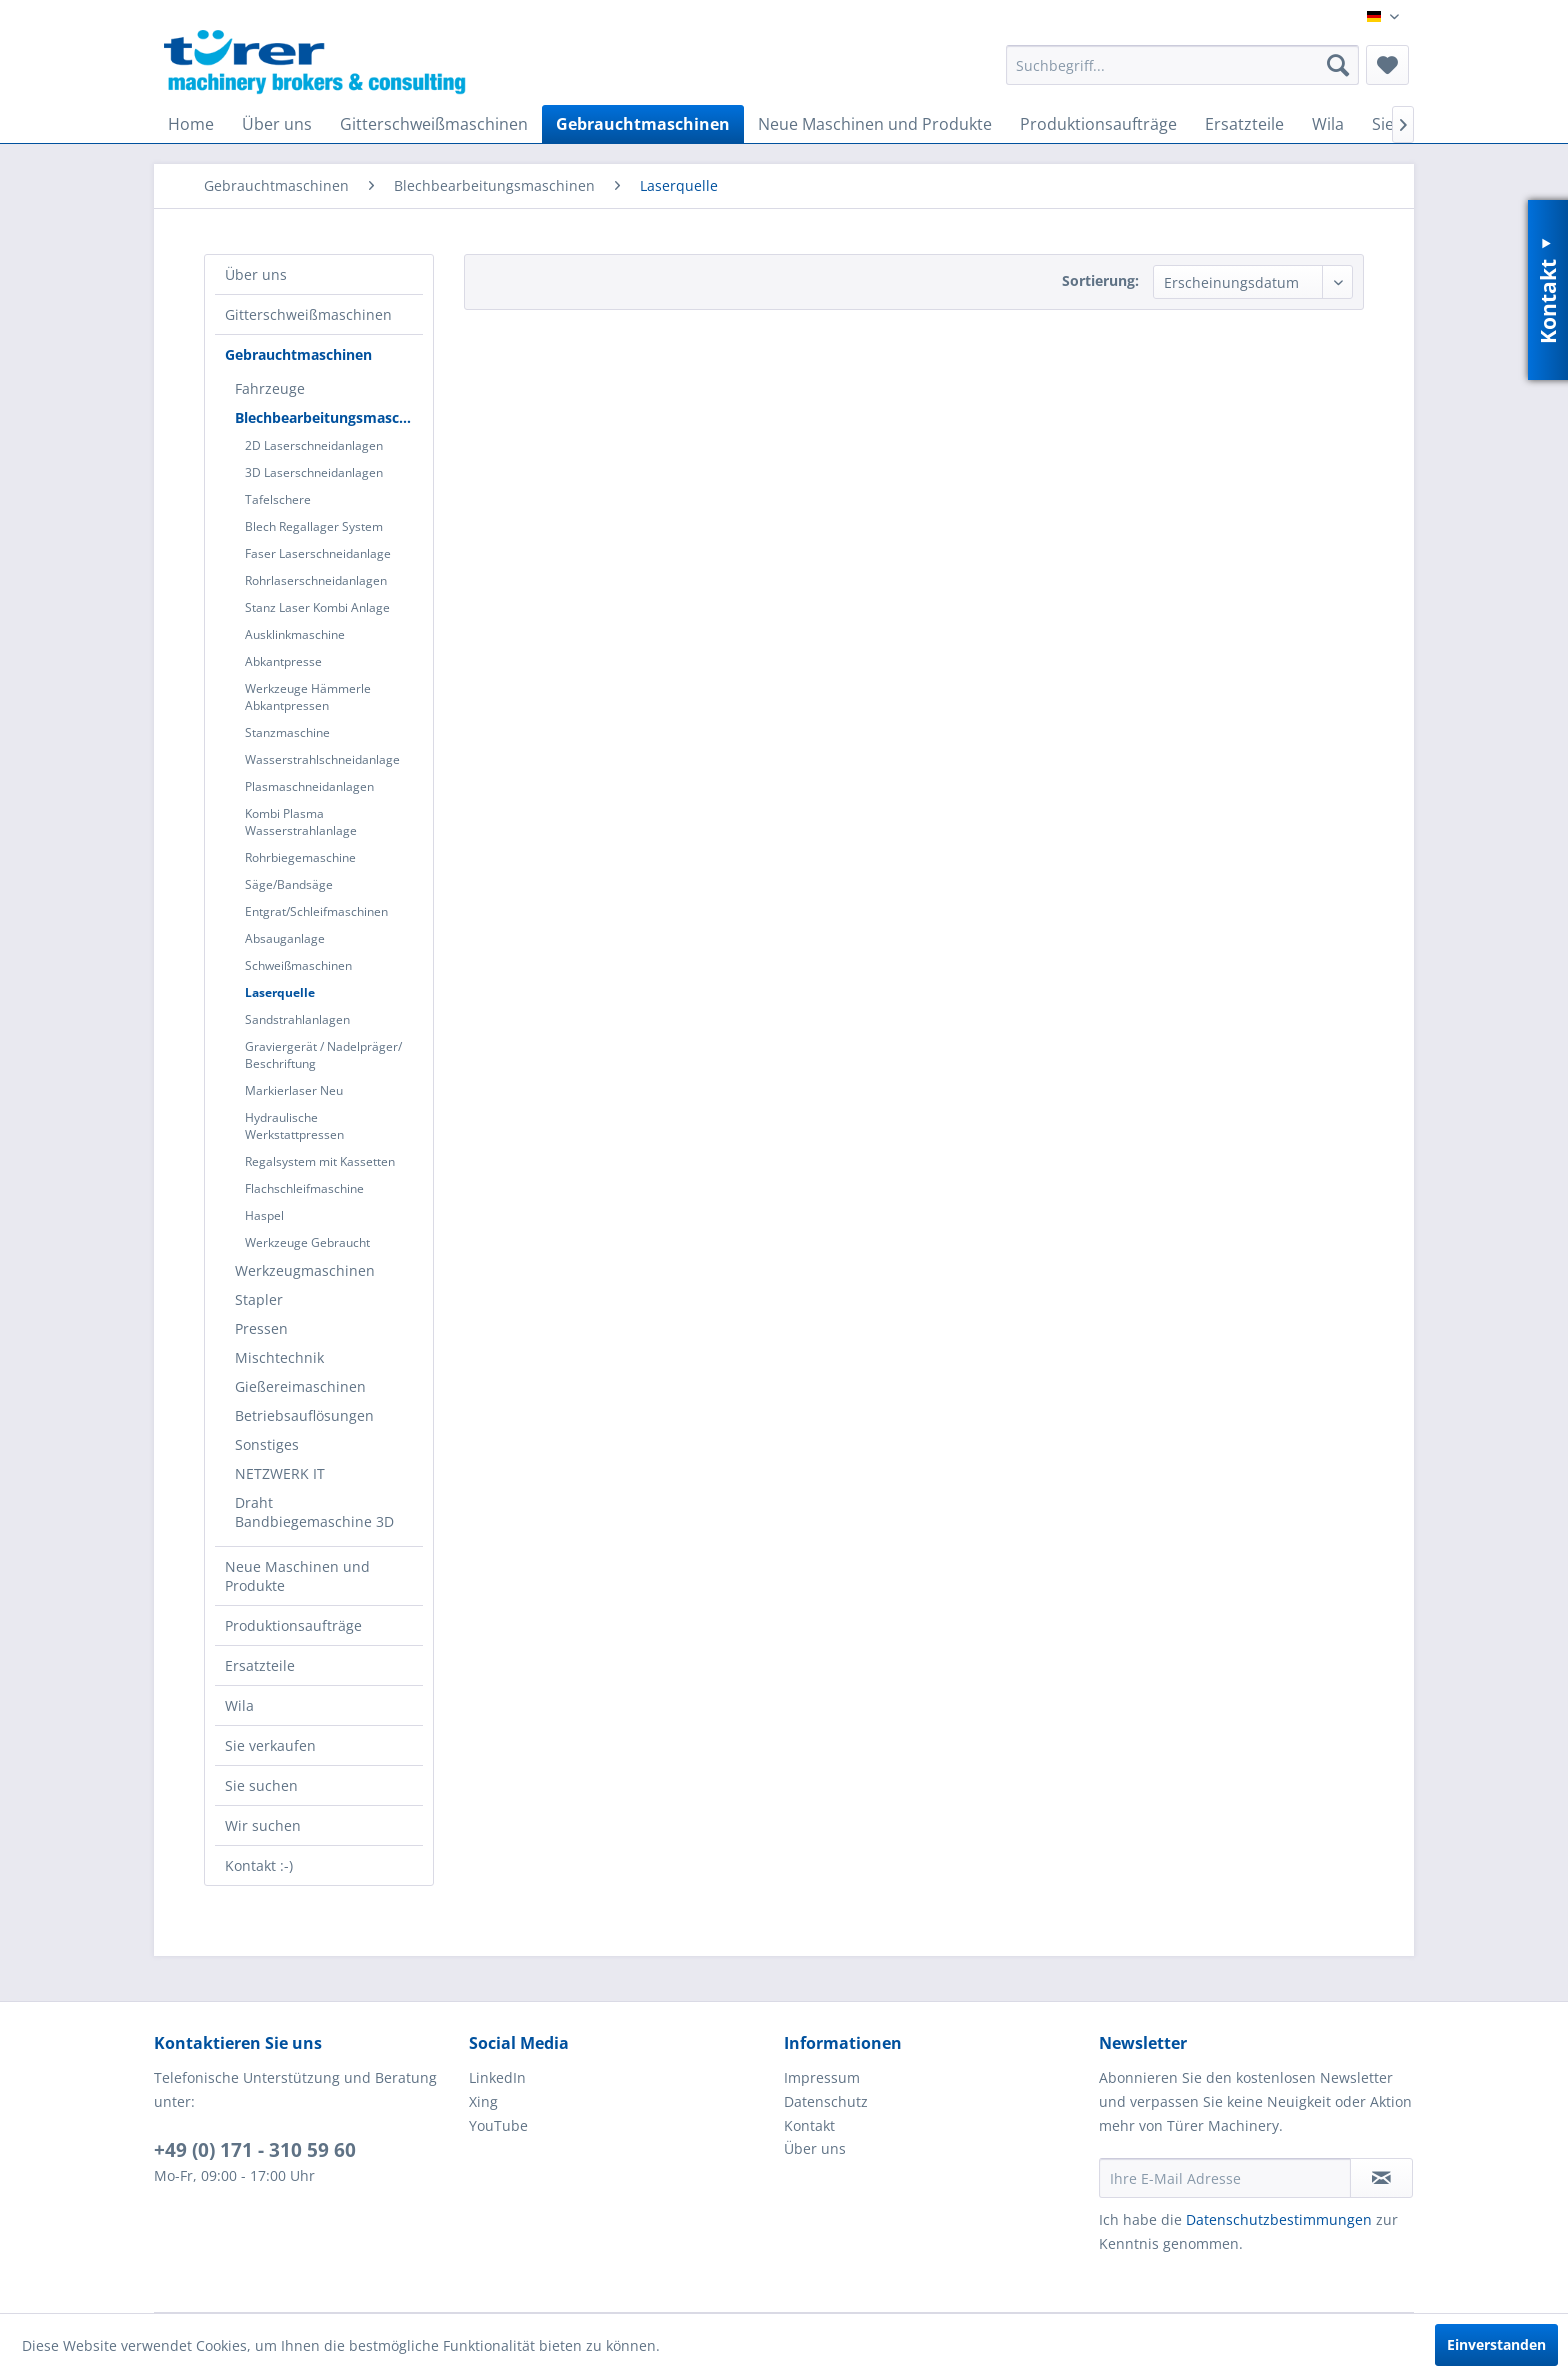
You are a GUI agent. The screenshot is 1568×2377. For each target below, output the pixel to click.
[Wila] (1328, 124)
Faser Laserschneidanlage (318, 553)
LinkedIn (497, 2077)
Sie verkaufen (270, 1745)
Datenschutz (826, 2101)
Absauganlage (285, 938)
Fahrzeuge (270, 388)
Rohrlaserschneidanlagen (316, 580)
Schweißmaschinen (298, 965)
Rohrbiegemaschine (300, 857)
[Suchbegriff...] (1182, 65)
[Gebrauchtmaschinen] (643, 124)
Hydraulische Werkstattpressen (294, 1126)
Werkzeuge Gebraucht (307, 1242)
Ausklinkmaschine (295, 634)
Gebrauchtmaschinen (298, 354)
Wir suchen (263, 1825)
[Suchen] (1338, 65)
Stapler (259, 1299)
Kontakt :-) (259, 1865)
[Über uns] (277, 124)
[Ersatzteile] (1244, 124)
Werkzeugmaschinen (305, 1270)
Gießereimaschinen (300, 1386)
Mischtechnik (279, 1357)
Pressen (261, 1328)
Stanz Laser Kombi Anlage (317, 607)
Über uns (256, 274)
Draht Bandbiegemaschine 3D (314, 1512)
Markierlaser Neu (294, 1090)
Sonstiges (267, 1444)
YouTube (498, 2125)
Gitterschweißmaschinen (308, 314)
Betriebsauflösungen (304, 1415)
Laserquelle (280, 992)
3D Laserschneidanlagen (314, 472)
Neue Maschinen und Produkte (297, 1576)
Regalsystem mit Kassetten (320, 1161)
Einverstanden (1496, 2344)
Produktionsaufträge (293, 1625)
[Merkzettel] (1387, 65)
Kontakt (809, 2125)
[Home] (191, 124)
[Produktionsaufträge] (1098, 124)
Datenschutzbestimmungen (1279, 2219)
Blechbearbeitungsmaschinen (329, 417)
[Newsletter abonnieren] (1381, 2178)
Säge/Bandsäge (289, 884)
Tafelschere (278, 499)
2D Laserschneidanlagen (314, 445)
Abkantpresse (283, 661)
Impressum (822, 2077)
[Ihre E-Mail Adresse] (1225, 2178)
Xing (483, 2101)
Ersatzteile (260, 1665)
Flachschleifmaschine (304, 1188)
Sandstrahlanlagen (297, 1019)
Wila (239, 1705)
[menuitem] (1182, 65)
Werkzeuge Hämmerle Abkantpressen (308, 697)
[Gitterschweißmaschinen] (434, 124)
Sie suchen (261, 1785)
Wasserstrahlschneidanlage (322, 759)
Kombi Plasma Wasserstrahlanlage (301, 822)
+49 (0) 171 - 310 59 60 (255, 2150)
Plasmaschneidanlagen (309, 786)
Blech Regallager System (314, 526)
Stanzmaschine (287, 732)
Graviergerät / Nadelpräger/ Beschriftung (323, 1055)
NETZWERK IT (280, 1473)
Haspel (264, 1215)
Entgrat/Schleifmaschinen (316, 911)
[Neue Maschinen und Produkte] (875, 124)
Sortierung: (1100, 280)
